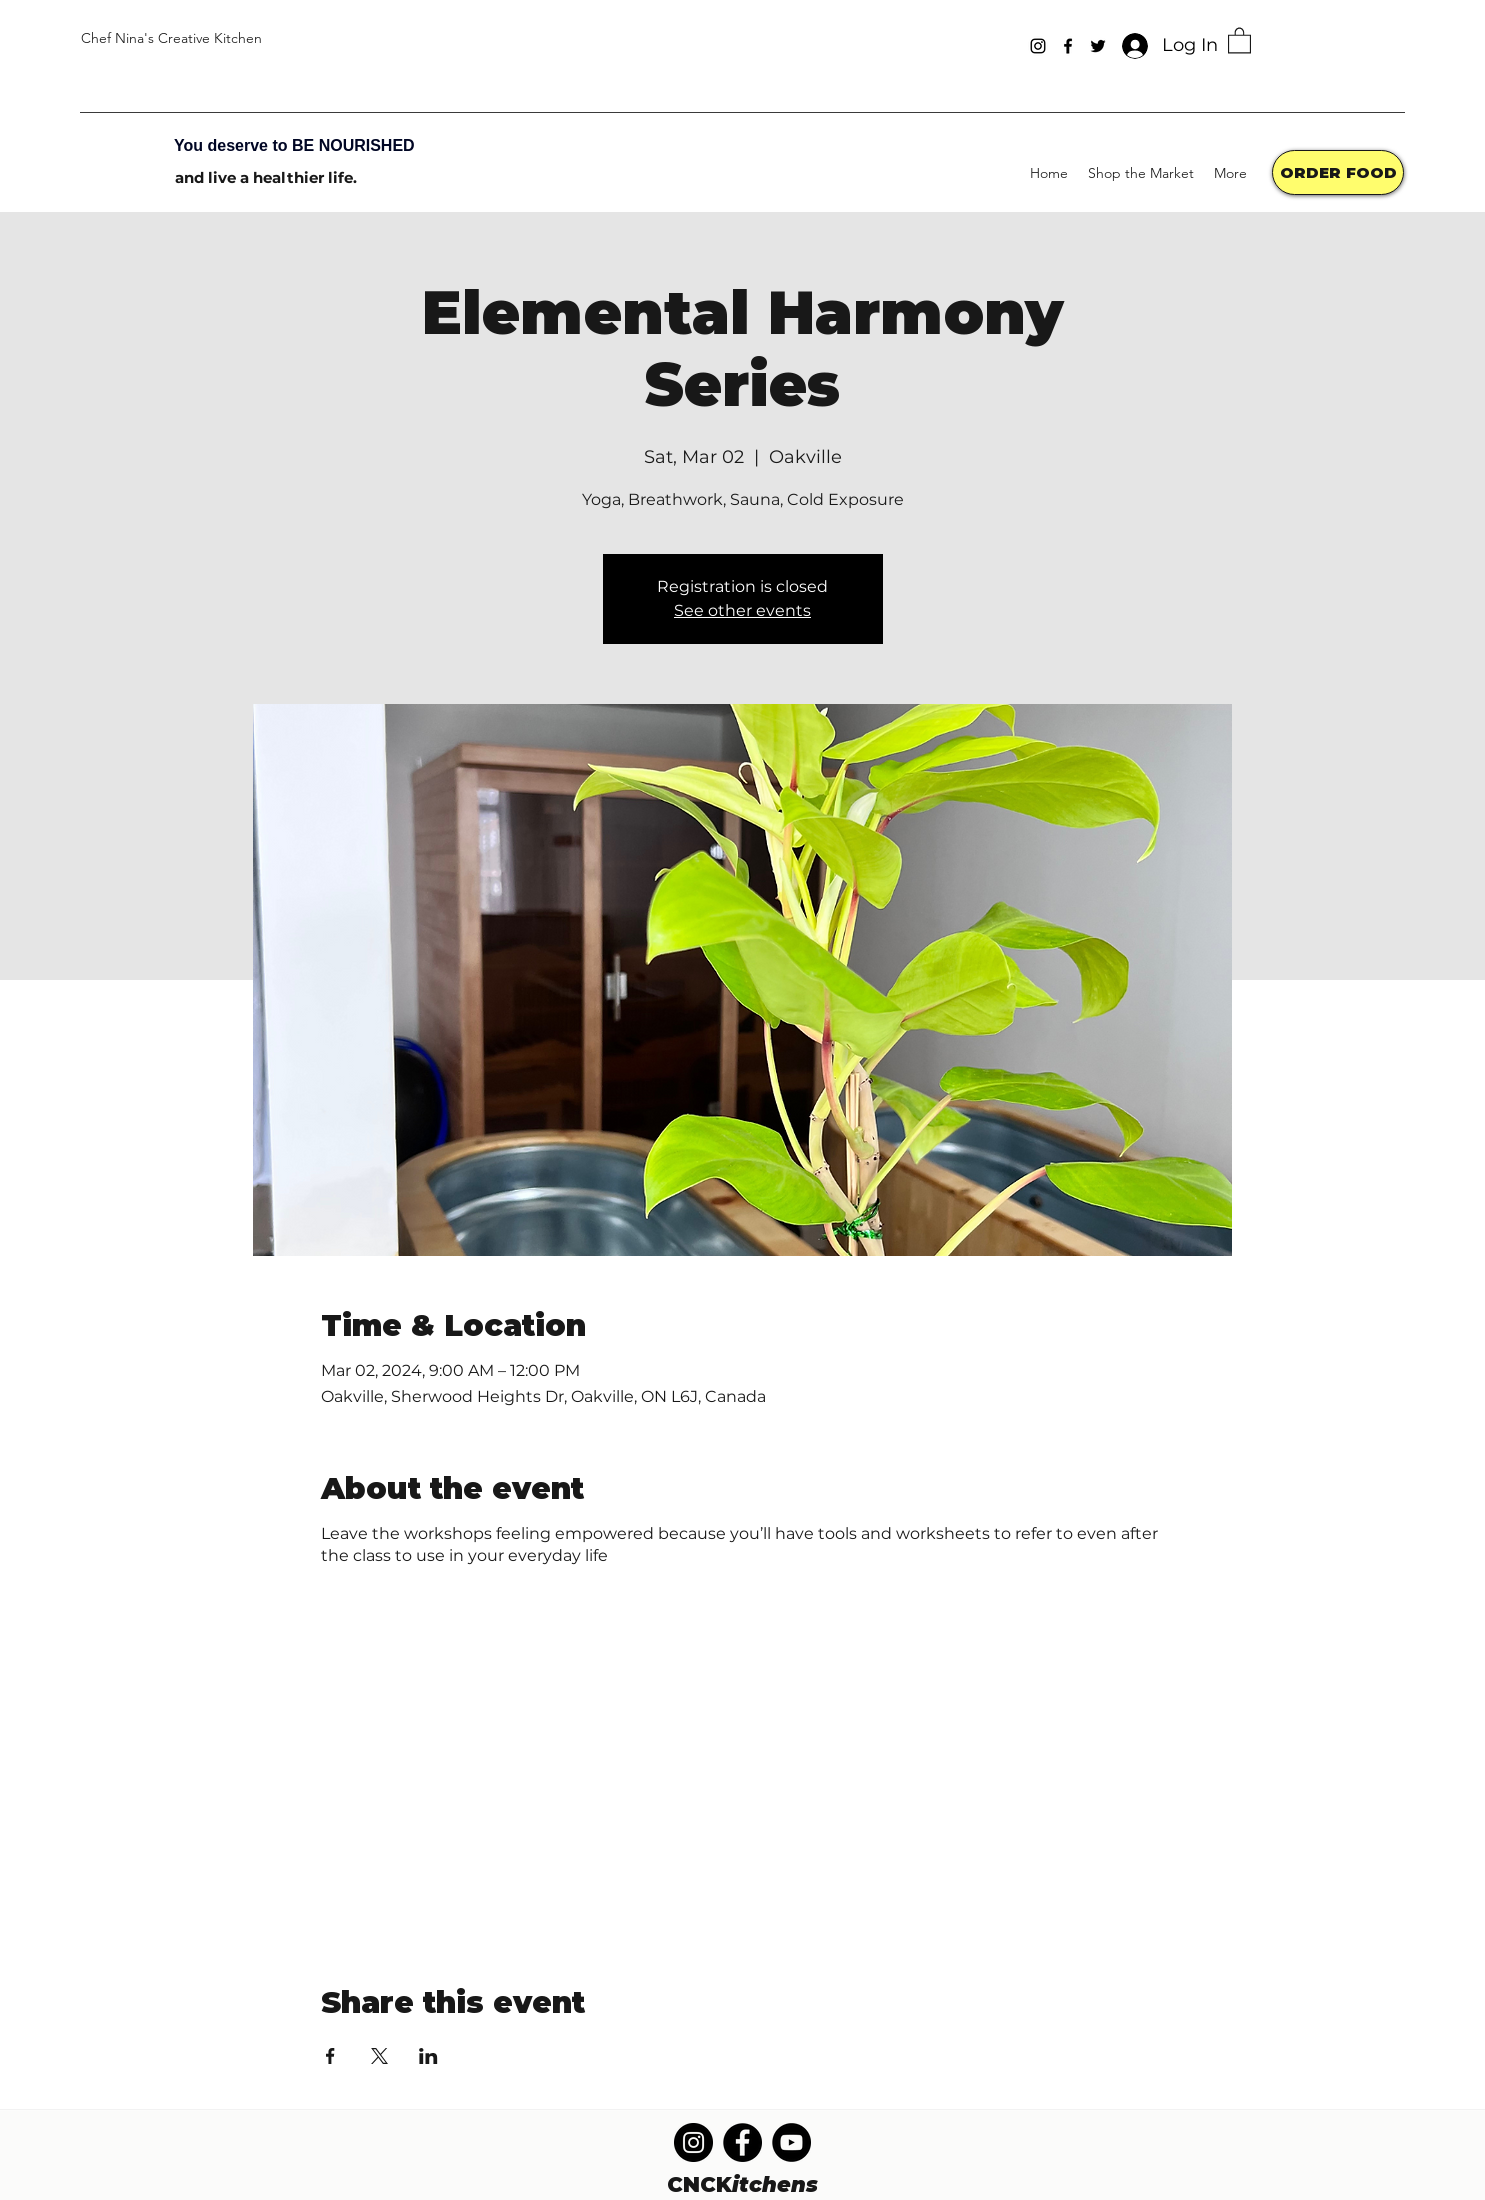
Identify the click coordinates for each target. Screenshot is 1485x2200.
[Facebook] (1068, 46)
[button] (1239, 39)
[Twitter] (1098, 46)
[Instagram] (1038, 46)
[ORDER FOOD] (1338, 172)
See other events (742, 610)
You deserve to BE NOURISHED (294, 145)
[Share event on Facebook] (330, 2056)
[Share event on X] (379, 2056)
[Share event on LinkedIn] (428, 2056)
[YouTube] (791, 2142)
